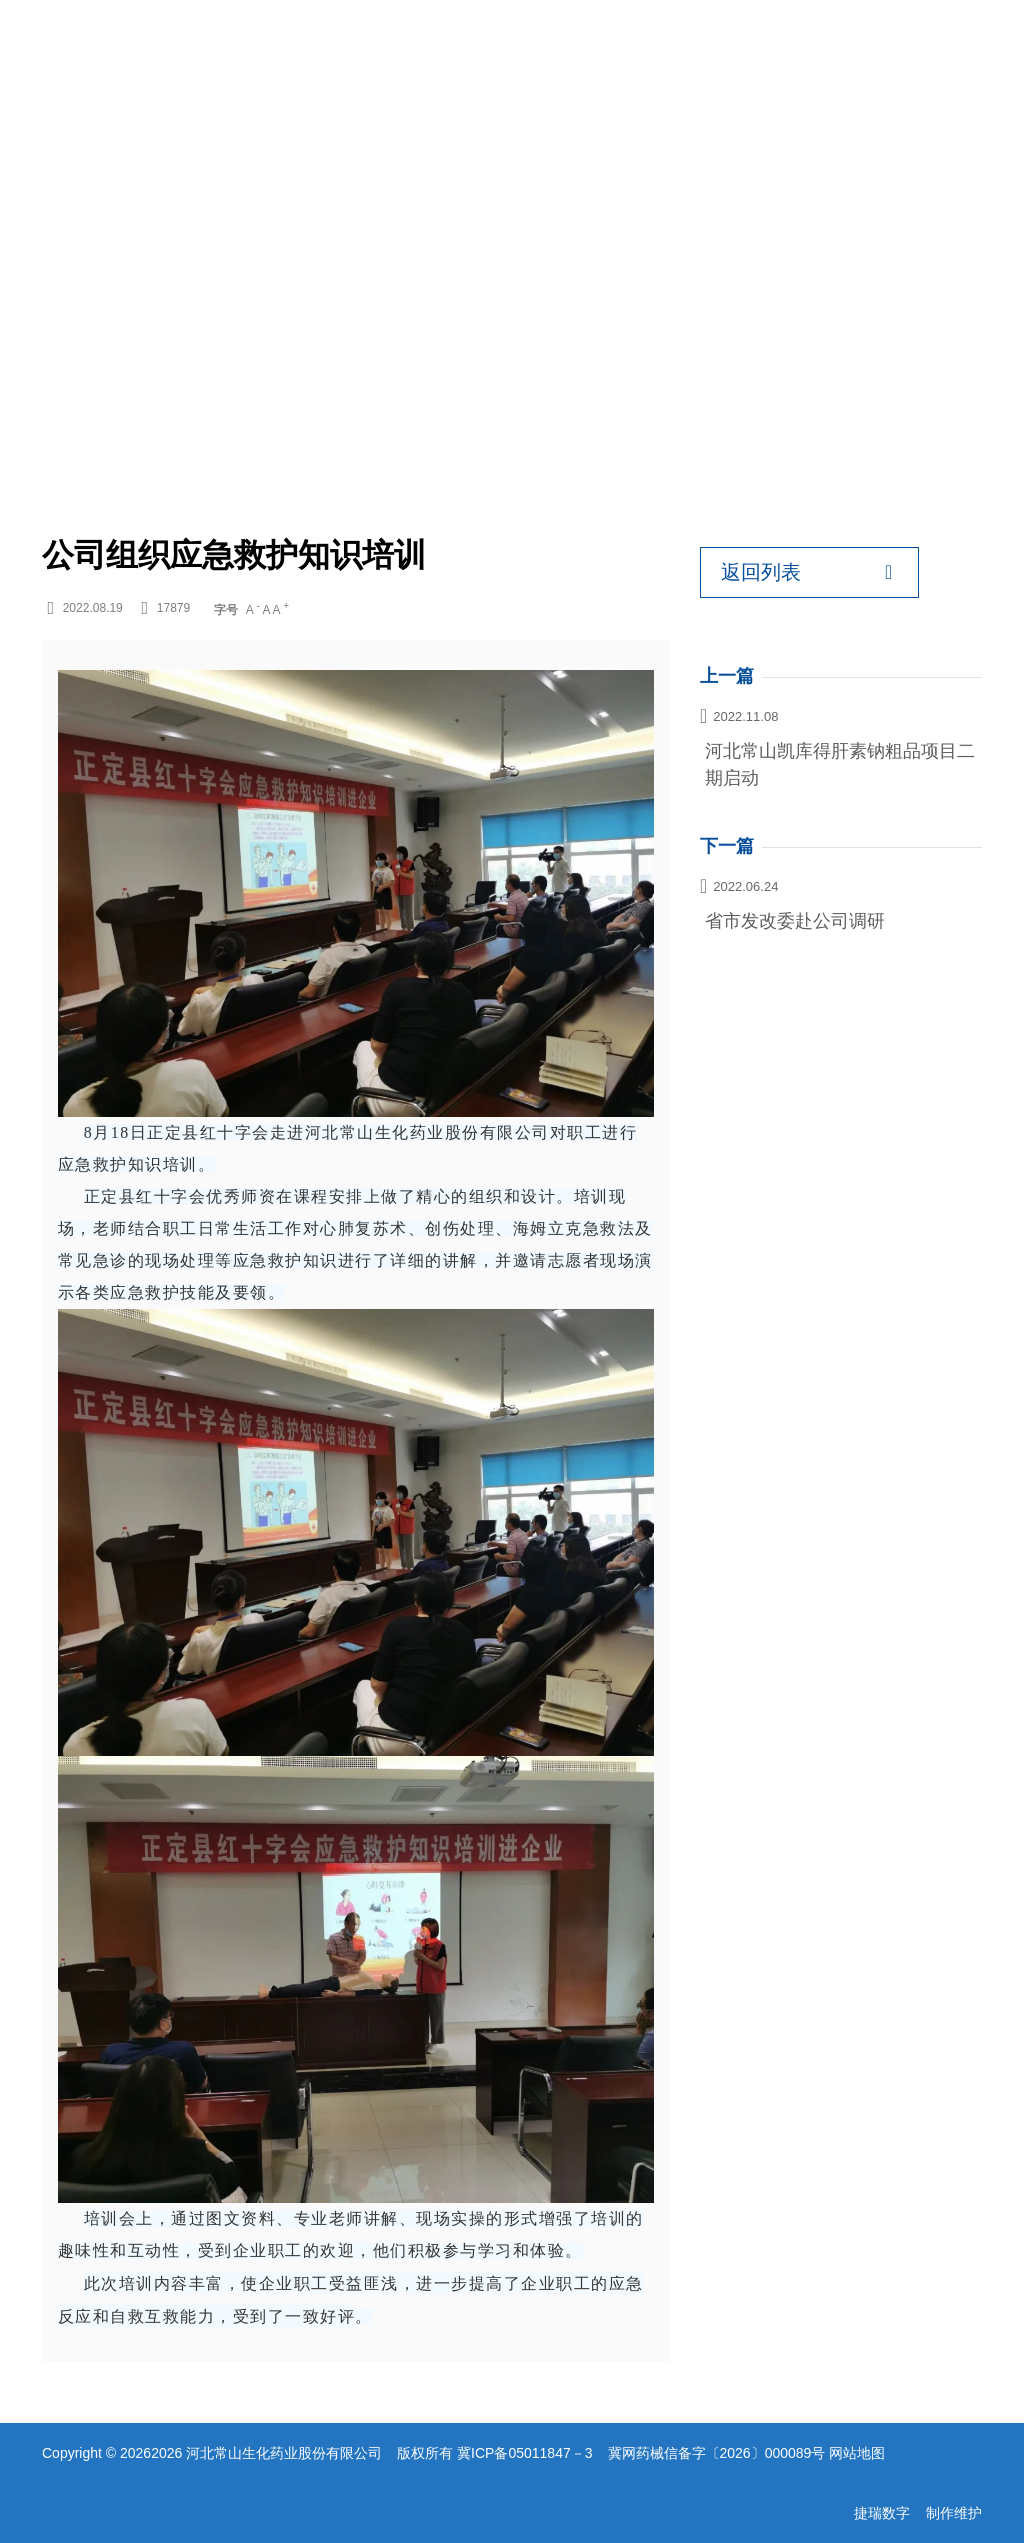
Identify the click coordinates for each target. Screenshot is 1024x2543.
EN (903, 50)
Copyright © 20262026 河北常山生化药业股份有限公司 (212, 2453)
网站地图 (857, 2453)
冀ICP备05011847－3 (524, 2453)
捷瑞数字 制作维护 (918, 2513)
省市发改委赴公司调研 (795, 921)
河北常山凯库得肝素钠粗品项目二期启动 (840, 764)
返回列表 (806, 572)
